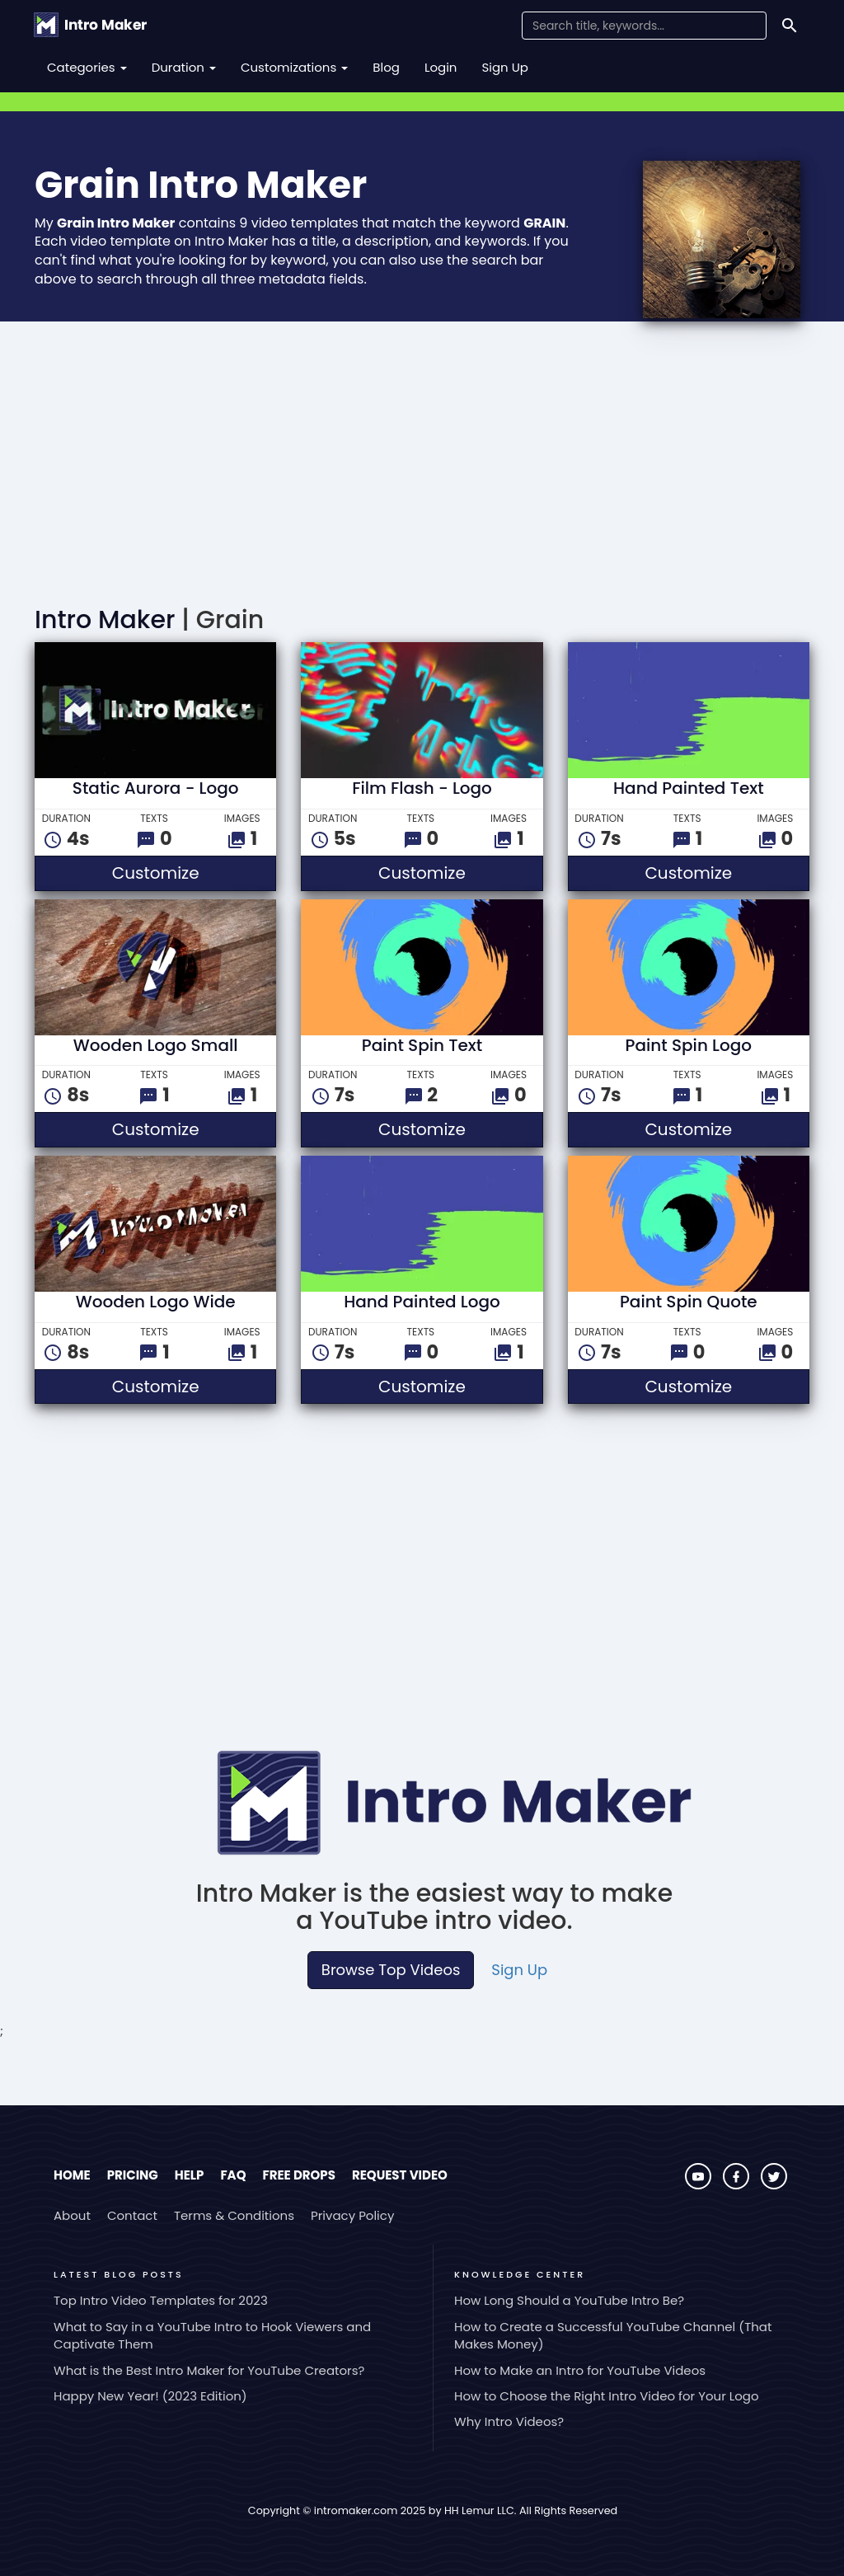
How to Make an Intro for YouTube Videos (580, 2370)
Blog (386, 67)
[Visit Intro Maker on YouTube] (700, 2185)
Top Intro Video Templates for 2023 (161, 2300)
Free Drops (298, 2175)
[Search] (789, 25)
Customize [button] (194, 872)
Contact (132, 2215)
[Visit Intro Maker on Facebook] (738, 2185)
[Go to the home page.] (90, 24)
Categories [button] (87, 67)
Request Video (400, 2175)
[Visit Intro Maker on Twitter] (774, 2185)
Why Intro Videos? (509, 2421)
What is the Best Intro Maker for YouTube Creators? (209, 2370)
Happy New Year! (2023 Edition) (150, 2396)
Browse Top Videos (390, 1969)
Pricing (132, 2175)
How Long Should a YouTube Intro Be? (569, 2300)
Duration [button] (184, 67)
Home (72, 2175)
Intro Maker (105, 620)
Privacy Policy (352, 2215)
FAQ (233, 2175)
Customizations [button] (294, 67)
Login (440, 67)
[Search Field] (644, 26)
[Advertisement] (422, 466)
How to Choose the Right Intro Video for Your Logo (606, 2396)
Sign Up (504, 67)
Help (189, 2175)
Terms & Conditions (234, 2215)
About (72, 2215)
